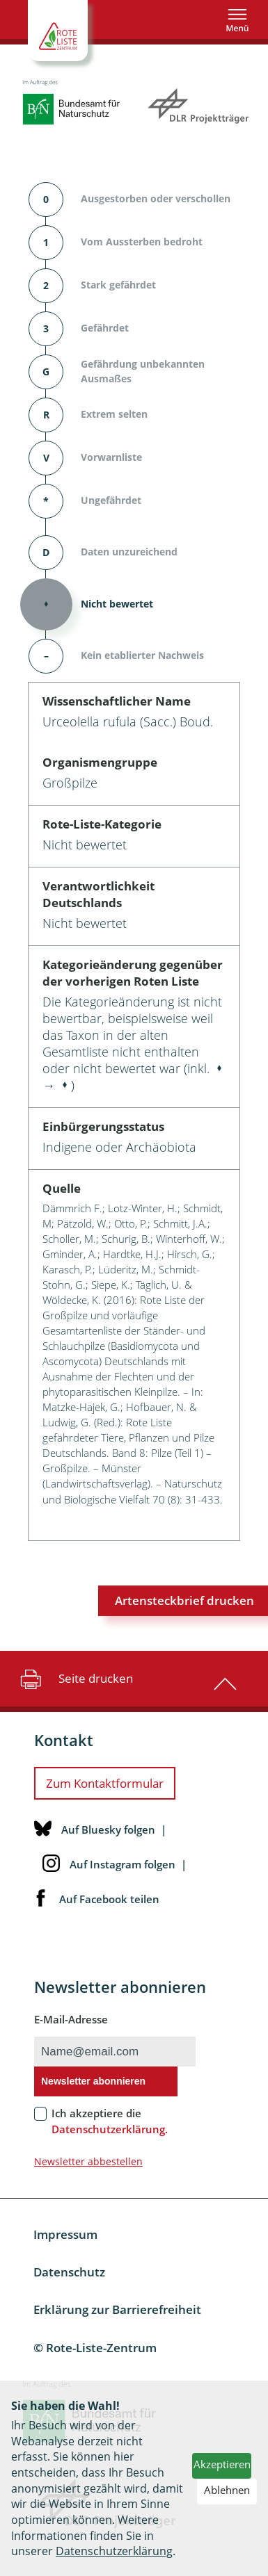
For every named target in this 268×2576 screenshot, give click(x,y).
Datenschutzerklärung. (110, 2129)
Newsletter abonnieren (93, 2081)
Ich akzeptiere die (110, 2121)
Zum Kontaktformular (105, 1783)
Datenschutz (69, 2272)
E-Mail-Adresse (71, 2019)
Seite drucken (75, 1679)
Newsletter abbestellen (88, 2161)
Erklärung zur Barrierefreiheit (117, 2309)
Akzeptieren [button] (222, 2464)
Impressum (65, 2234)
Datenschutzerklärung (114, 2551)
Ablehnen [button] (227, 2490)
